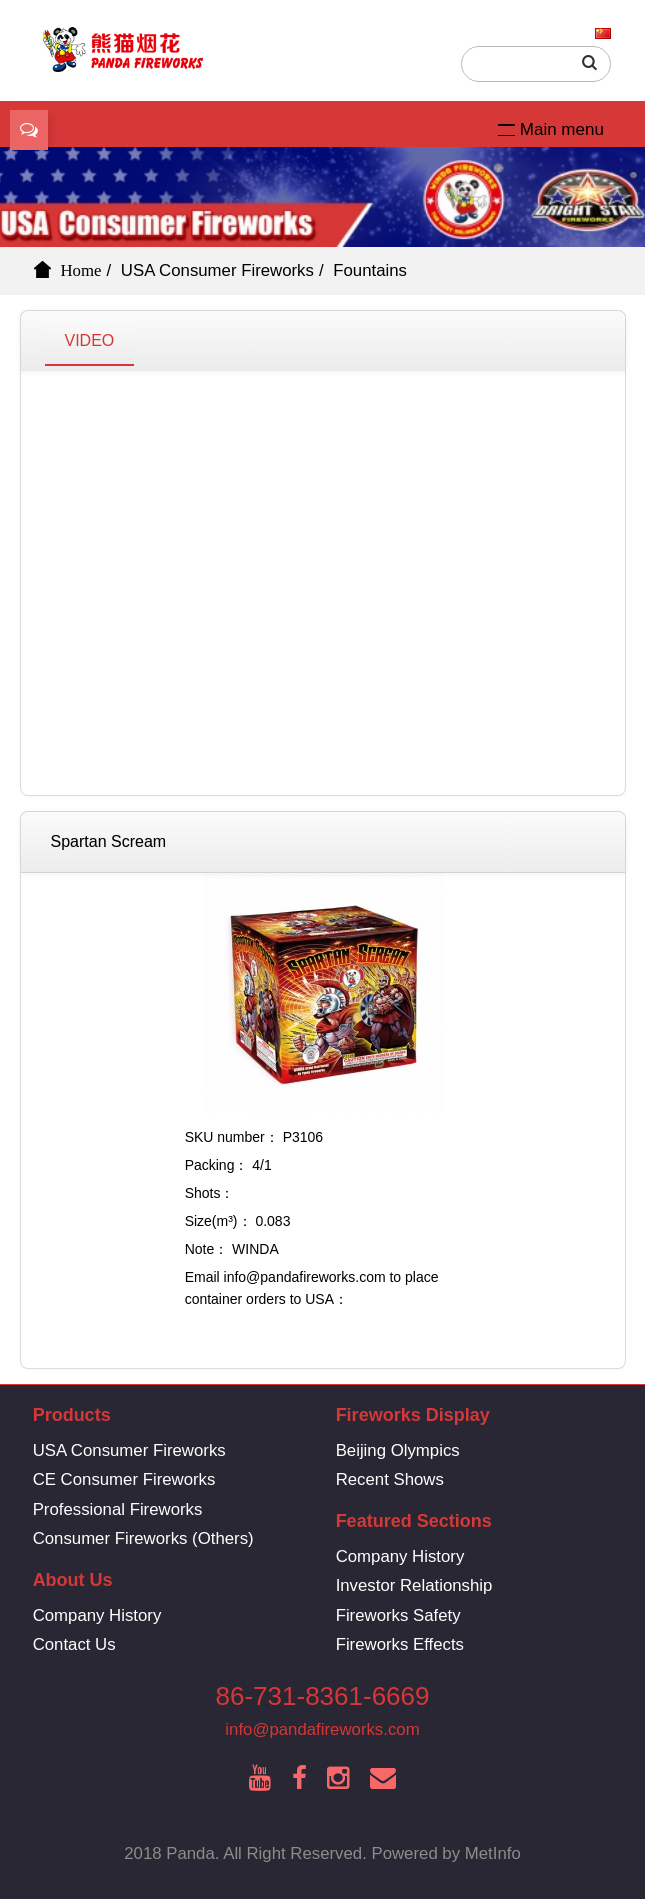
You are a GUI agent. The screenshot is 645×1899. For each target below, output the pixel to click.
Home (81, 270)
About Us (73, 1580)
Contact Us (74, 1644)
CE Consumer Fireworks (124, 1479)
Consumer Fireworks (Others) (143, 1538)
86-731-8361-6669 (323, 1696)
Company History (400, 1556)
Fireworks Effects (400, 1644)
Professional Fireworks (118, 1509)
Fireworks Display (413, 1415)
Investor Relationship (414, 1585)
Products (72, 1415)
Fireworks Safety (398, 1615)
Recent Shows (390, 1479)
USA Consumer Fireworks (217, 270)
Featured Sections (414, 1521)
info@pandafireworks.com (322, 1729)
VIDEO (90, 340)
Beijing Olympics (398, 1450)
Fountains (370, 270)
